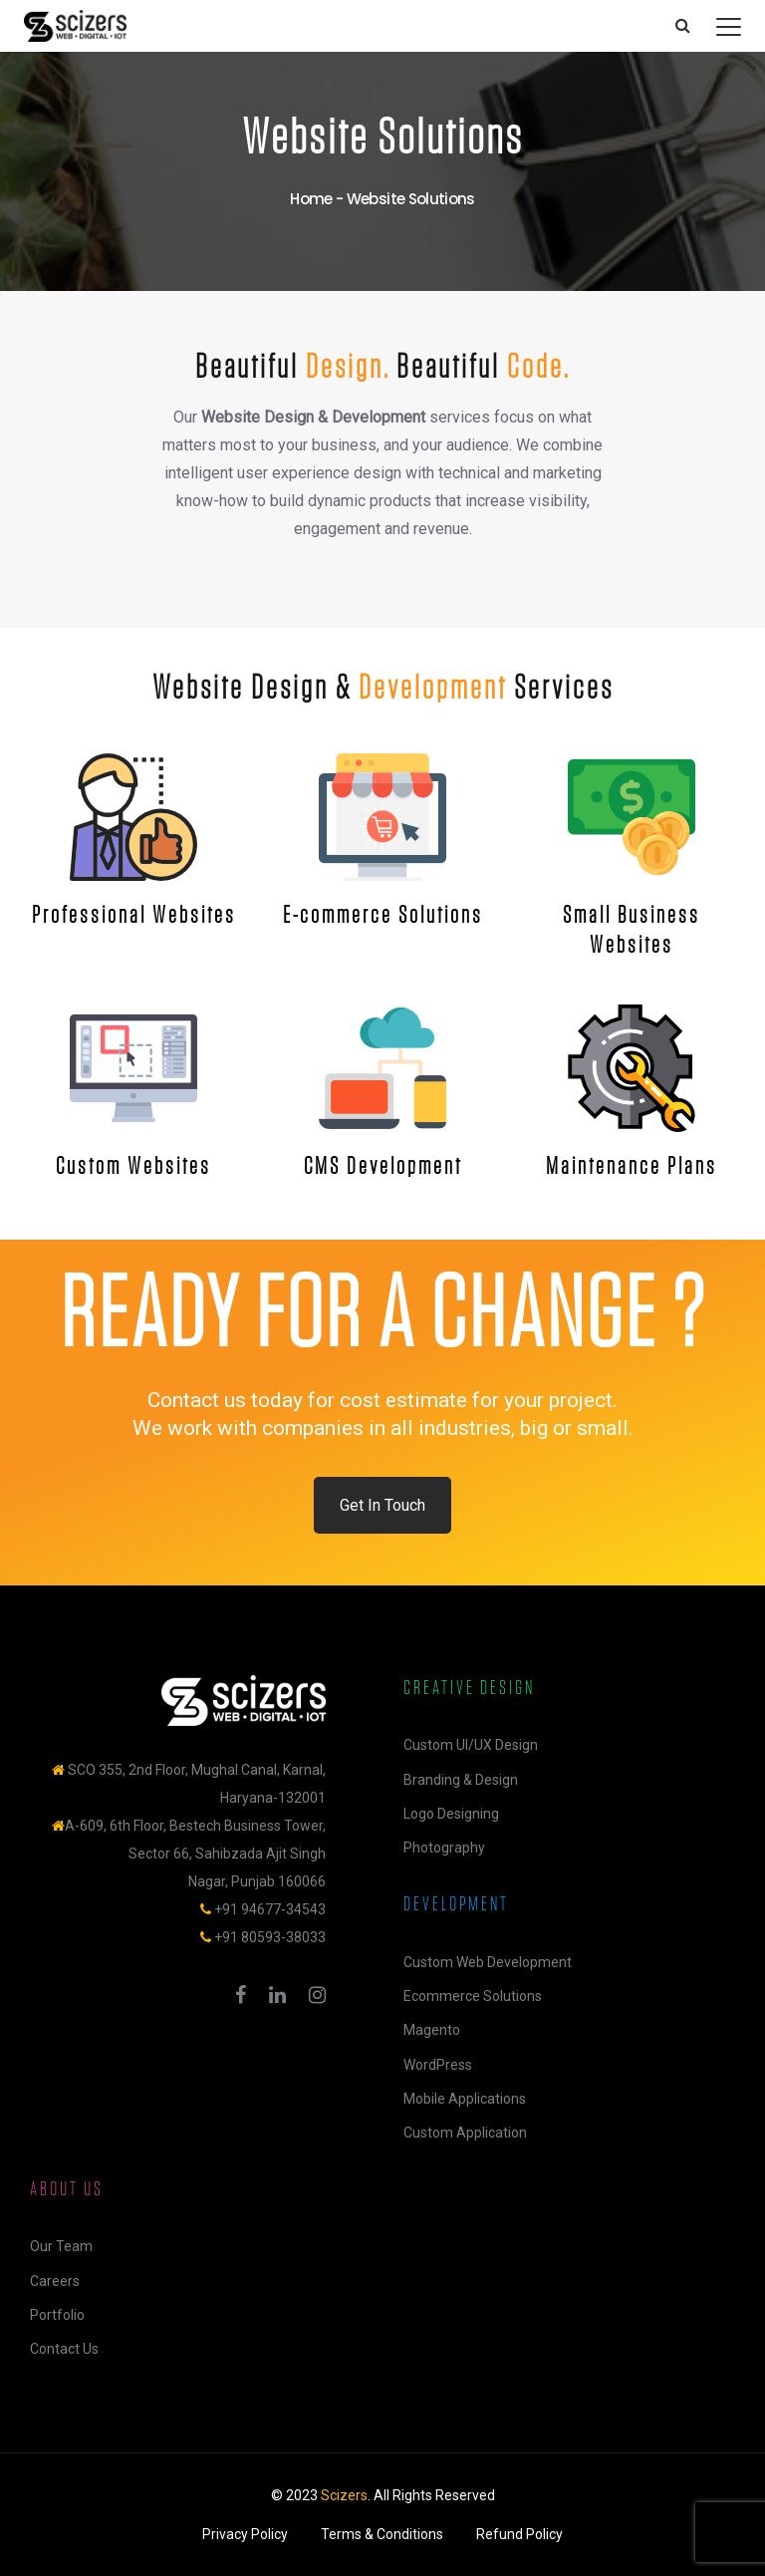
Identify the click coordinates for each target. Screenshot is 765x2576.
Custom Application (465, 2133)
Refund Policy (519, 2534)
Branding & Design (460, 1780)
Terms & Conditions (382, 2534)
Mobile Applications (464, 2099)
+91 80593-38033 (270, 1937)
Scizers (344, 2495)
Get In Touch (382, 1505)
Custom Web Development (487, 1962)
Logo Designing (451, 1814)
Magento (431, 2030)
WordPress (437, 2065)
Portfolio (57, 2315)
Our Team (61, 2246)
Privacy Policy (245, 2534)
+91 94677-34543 (270, 1909)
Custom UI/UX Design (470, 1745)
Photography (444, 1848)
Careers (55, 2281)
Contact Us (64, 2349)
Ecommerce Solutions (472, 1996)
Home (311, 198)
